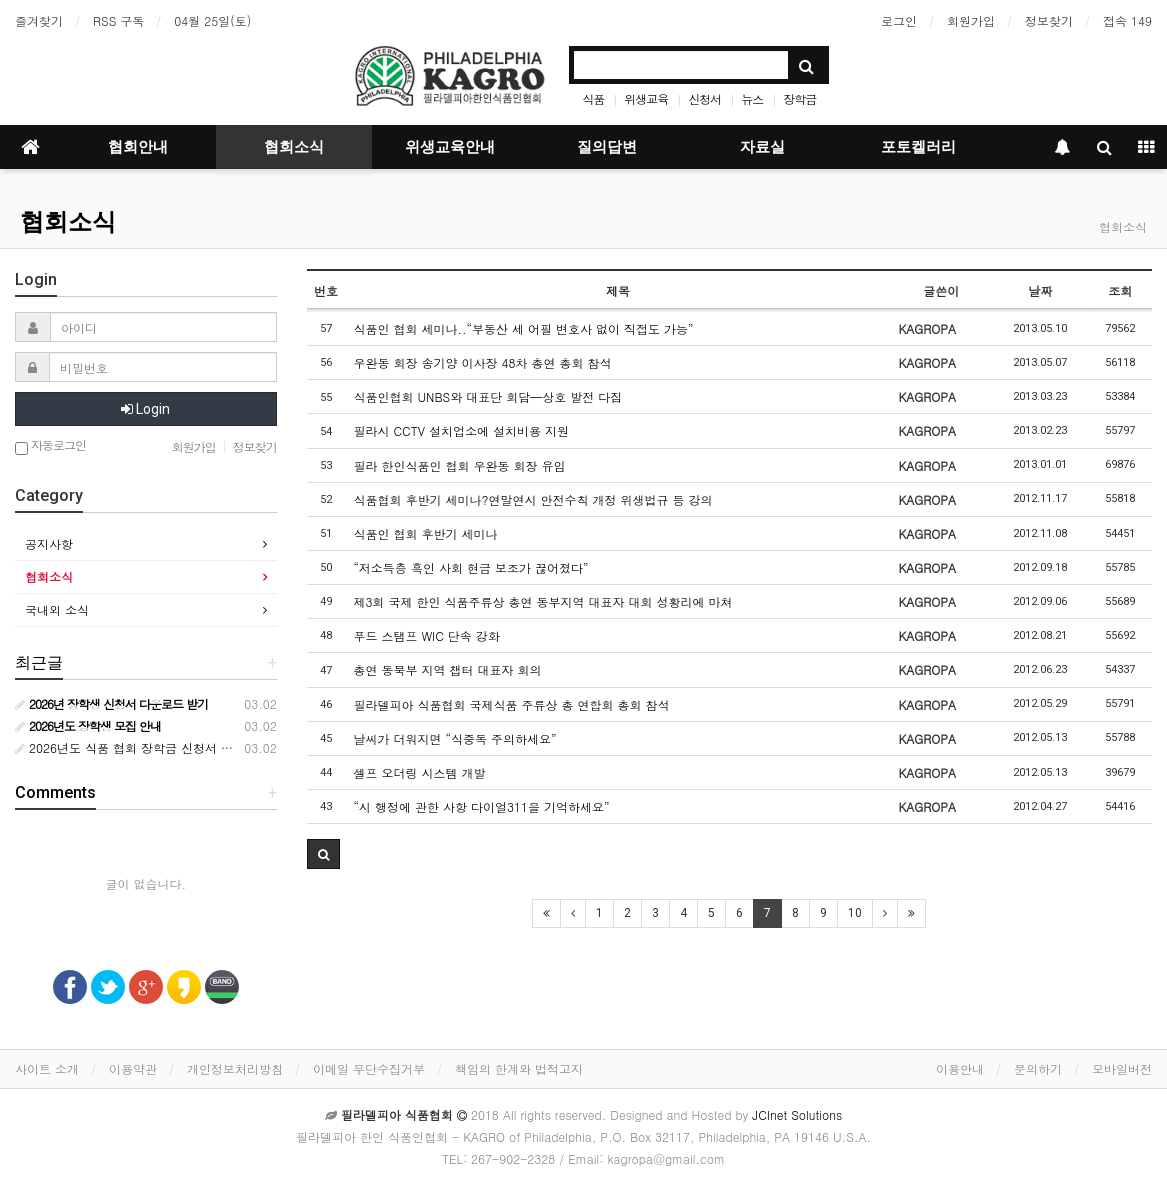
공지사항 (49, 543)
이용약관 (133, 1068)
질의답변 (607, 147)
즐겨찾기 (39, 20)
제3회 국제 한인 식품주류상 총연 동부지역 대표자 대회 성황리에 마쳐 (542, 601)
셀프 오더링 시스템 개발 (419, 772)
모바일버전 (1122, 1068)
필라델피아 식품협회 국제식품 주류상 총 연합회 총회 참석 (511, 704)
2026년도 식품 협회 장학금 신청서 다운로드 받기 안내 (170, 747)
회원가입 (971, 20)
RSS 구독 (118, 20)
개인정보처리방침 (235, 1068)
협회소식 (294, 147)
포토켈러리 (918, 147)
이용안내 (960, 1068)
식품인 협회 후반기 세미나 (425, 533)
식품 (593, 98)
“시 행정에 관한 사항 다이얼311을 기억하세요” (481, 806)
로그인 (899, 20)
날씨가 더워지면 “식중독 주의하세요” (454, 738)
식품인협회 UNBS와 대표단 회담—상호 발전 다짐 (487, 396)
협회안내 (138, 147)
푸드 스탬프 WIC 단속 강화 (426, 635)
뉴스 (752, 98)
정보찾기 (1049, 20)
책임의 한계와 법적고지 (519, 1068)
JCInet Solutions (797, 1114)
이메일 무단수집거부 (369, 1068)
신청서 (704, 98)
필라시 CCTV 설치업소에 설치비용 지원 (461, 430)
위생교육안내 (450, 147)
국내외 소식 (57, 609)
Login (145, 409)
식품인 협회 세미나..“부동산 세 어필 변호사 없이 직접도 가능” (523, 328)
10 (855, 913)
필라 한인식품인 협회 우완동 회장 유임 (459, 465)
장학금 (799, 98)
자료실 (762, 147)
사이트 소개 (47, 1068)
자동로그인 (50, 446)
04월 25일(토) (212, 20)
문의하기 (1038, 1068)
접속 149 (1127, 20)
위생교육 (646, 98)
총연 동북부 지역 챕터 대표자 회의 (447, 669)
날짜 (1040, 290)
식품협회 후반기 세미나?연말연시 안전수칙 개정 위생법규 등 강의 (532, 499)
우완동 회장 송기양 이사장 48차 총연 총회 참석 (482, 362)
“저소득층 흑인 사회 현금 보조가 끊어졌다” (470, 567)
